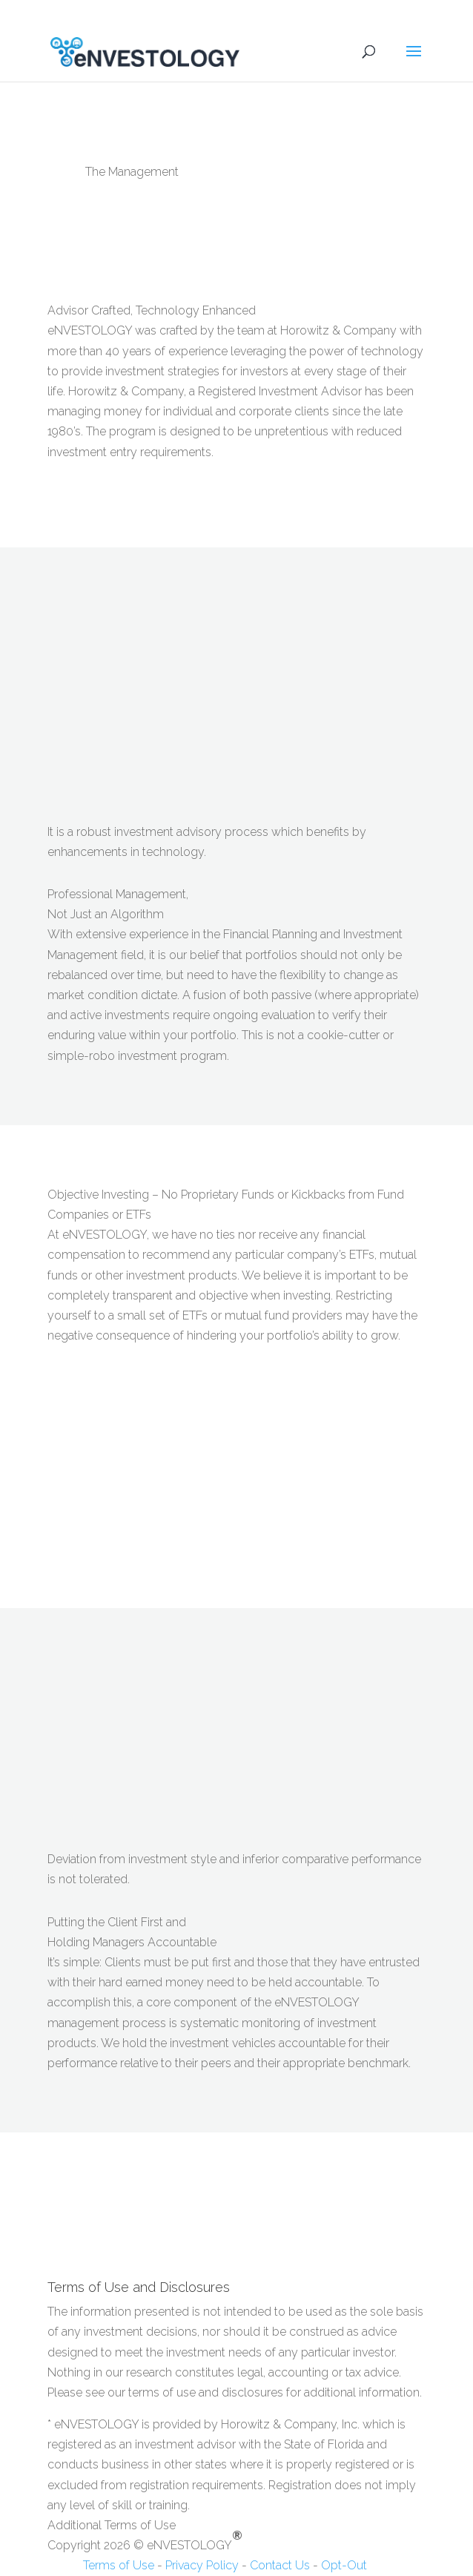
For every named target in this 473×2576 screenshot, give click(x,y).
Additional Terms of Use (111, 2525)
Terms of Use (102, 2565)
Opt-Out (344, 2565)
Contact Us (280, 2565)
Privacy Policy (202, 2565)
